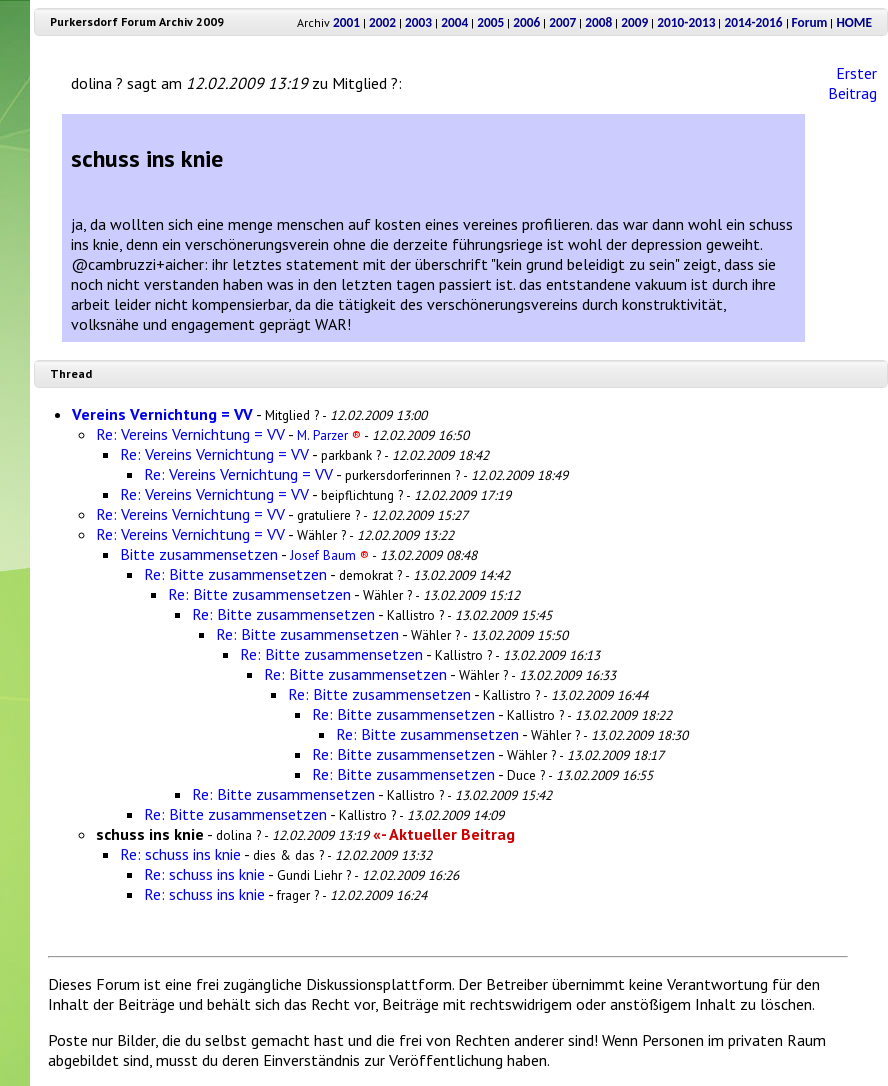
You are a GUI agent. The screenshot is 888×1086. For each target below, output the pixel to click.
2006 (526, 22)
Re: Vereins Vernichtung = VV (190, 434)
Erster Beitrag (852, 83)
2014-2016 (753, 22)
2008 (598, 22)
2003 (418, 22)
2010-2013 (686, 22)
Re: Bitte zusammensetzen (235, 574)
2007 (562, 22)
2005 (490, 22)
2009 (634, 22)
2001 (346, 22)
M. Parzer (329, 435)
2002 (382, 22)
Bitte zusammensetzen (199, 554)
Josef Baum (329, 555)
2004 (454, 22)
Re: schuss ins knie (180, 854)
